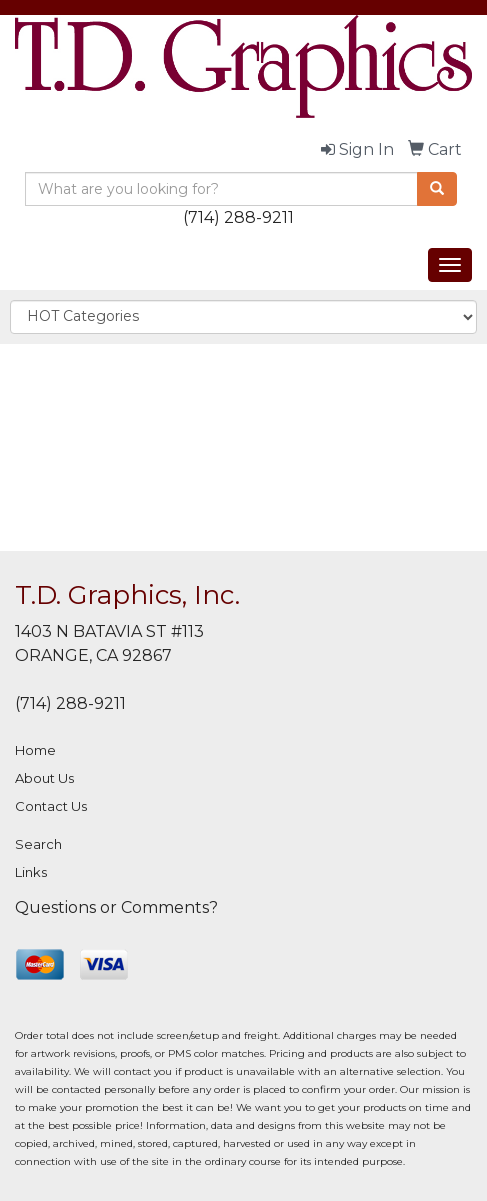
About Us (44, 778)
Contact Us (51, 806)
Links (31, 872)
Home (35, 750)
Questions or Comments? (116, 907)
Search (38, 844)
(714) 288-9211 (238, 217)
